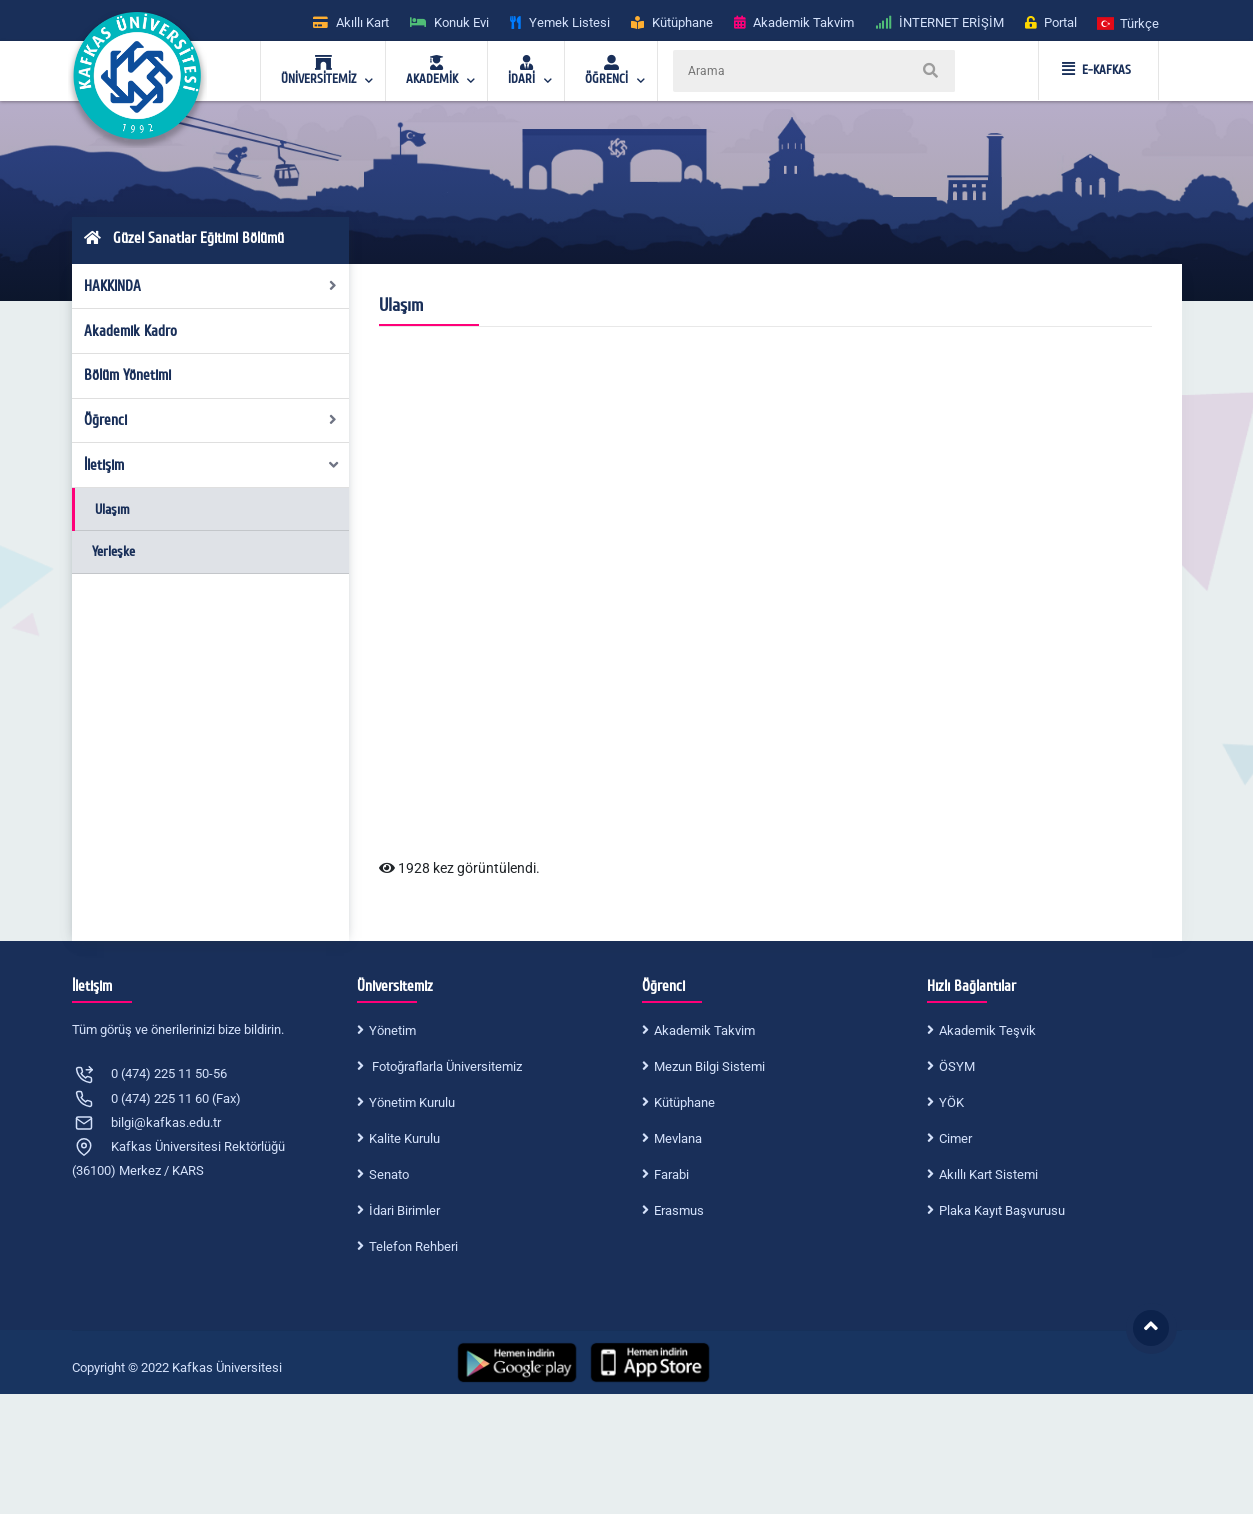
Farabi (671, 1174)
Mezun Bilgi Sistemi (709, 1066)
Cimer (955, 1138)
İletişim (212, 465)
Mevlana (678, 1138)
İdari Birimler (404, 1210)
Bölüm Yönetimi (127, 375)
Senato (389, 1174)
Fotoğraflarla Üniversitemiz (445, 1066)
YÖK (951, 1102)
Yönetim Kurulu (412, 1102)
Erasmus (679, 1210)
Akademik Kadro (130, 331)
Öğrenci (210, 420)
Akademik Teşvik (987, 1030)
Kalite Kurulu (404, 1138)
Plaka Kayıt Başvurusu (1002, 1210)
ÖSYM (957, 1066)
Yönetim (392, 1030)
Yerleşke (113, 551)
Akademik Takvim (704, 1030)
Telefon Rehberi (413, 1246)
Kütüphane (684, 1102)
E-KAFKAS (1096, 70)
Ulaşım (112, 509)
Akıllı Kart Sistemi (988, 1174)
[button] (1129, 22)
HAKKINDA (210, 286)
